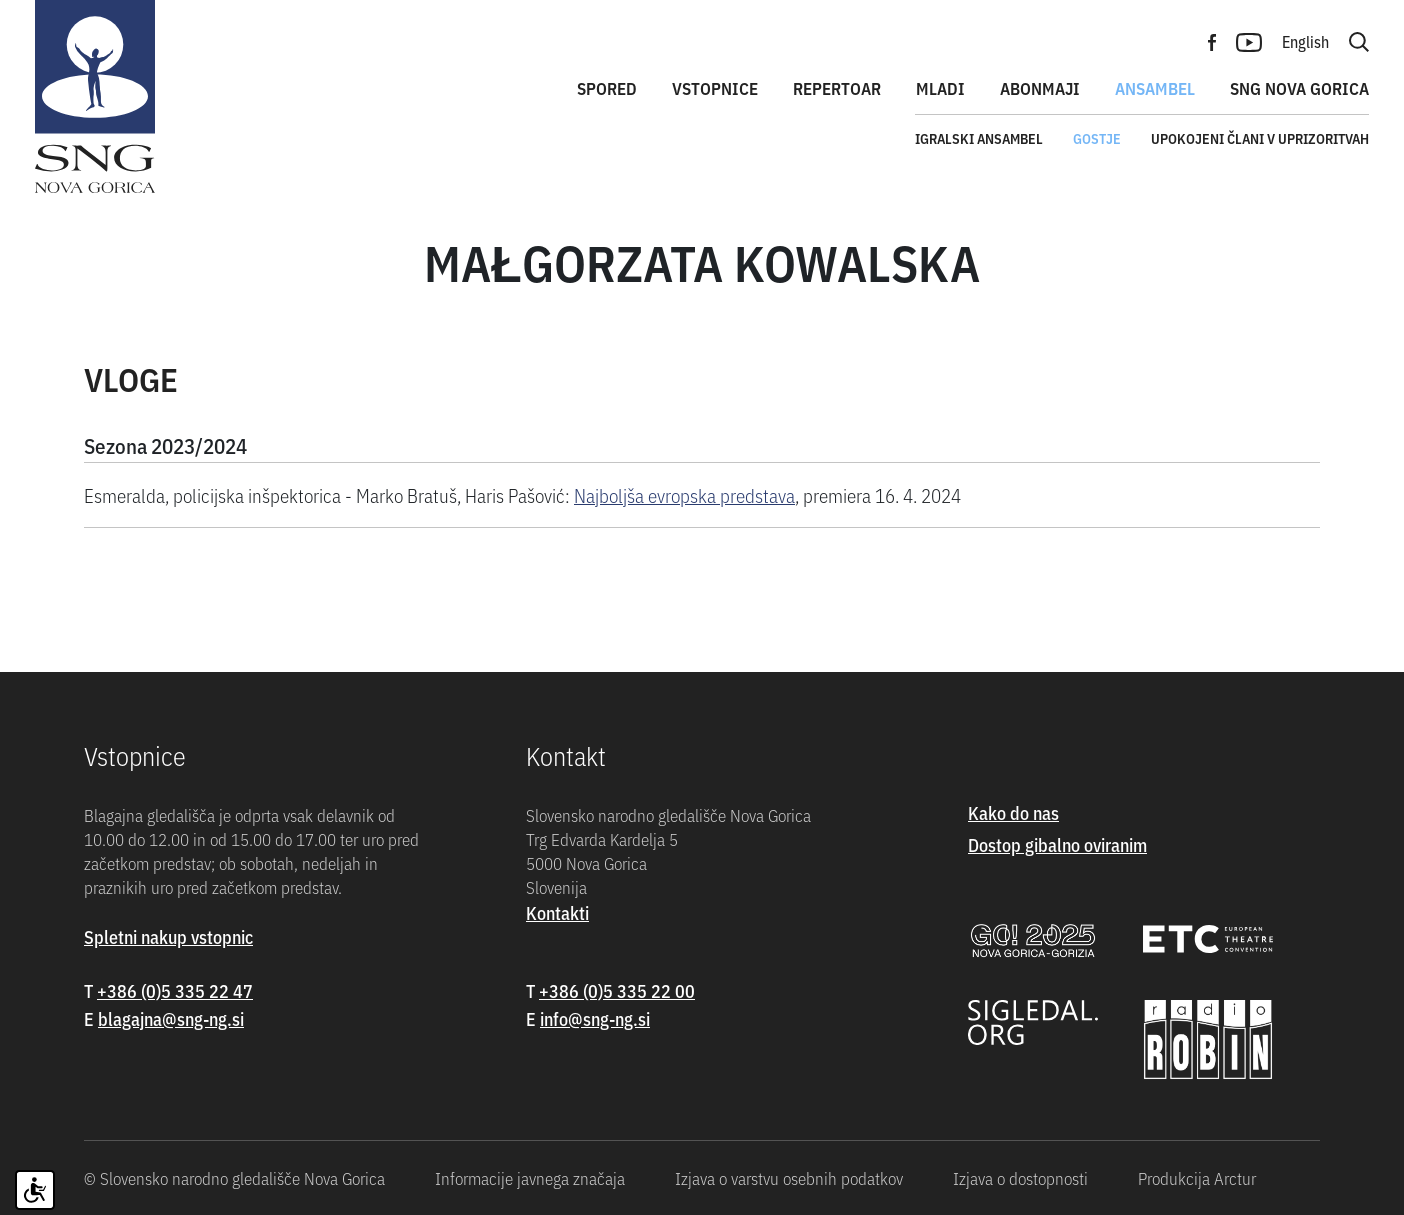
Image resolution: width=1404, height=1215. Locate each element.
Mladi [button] (940, 88)
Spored (607, 88)
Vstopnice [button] (715, 88)
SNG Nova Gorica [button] (1299, 88)
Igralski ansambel (979, 138)
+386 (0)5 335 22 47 (175, 990)
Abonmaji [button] (1040, 88)
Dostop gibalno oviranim (1057, 844)
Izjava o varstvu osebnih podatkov (789, 1178)
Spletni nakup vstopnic (168, 936)
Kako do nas (1013, 812)
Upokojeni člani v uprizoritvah (1260, 138)
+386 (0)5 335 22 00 (617, 990)
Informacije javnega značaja (530, 1178)
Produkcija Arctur (1197, 1178)
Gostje (1097, 138)
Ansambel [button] (1155, 88)
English (1305, 41)
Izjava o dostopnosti (1020, 1178)
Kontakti (557, 912)
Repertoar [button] (837, 88)
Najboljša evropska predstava (684, 494)
